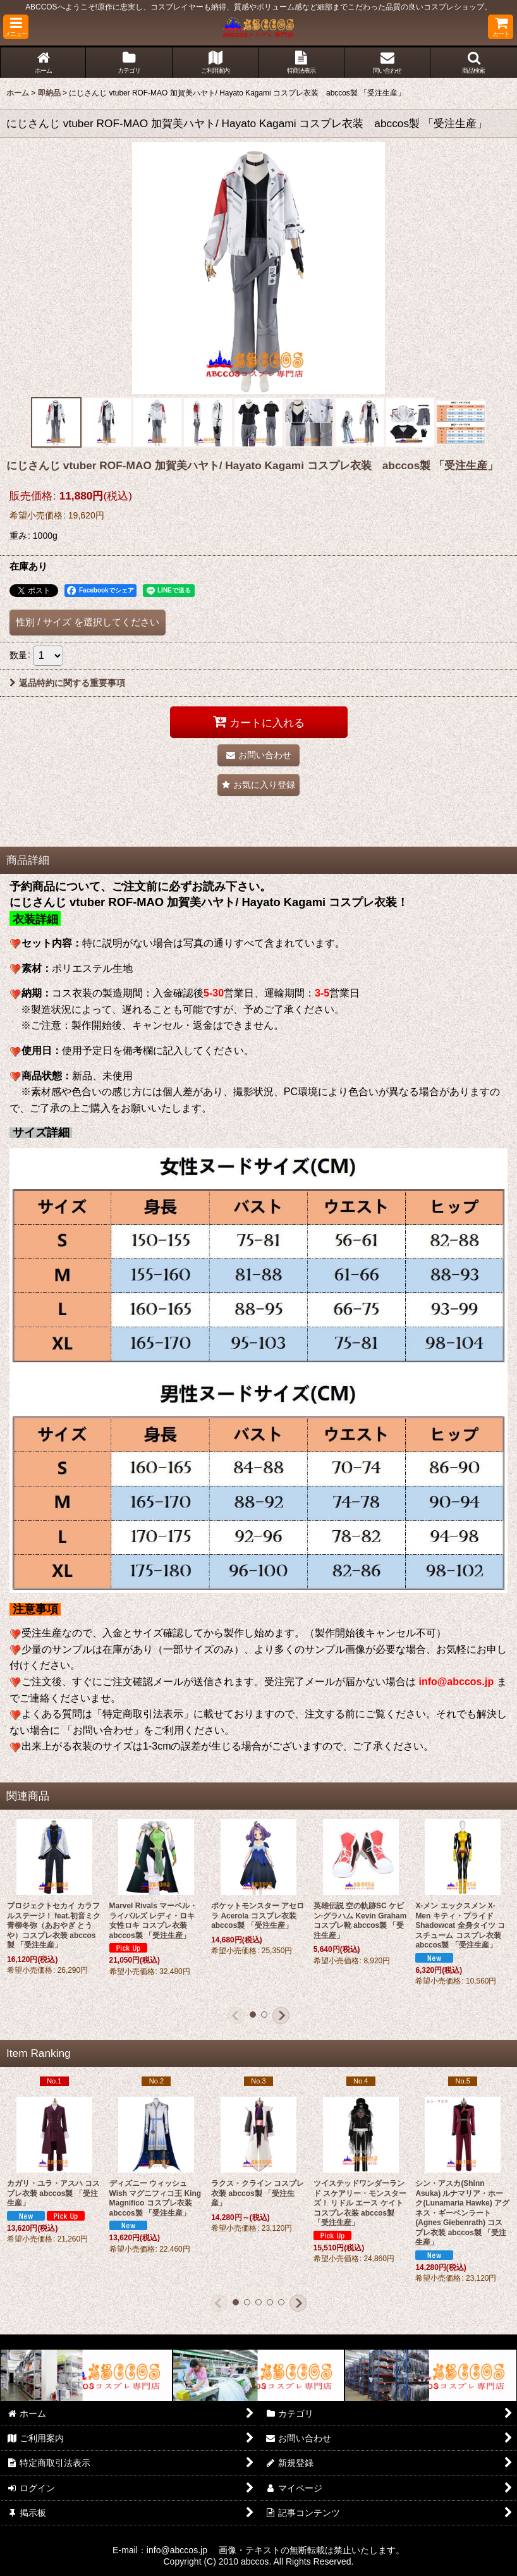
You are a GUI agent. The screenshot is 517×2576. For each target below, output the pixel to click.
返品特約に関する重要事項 (67, 683)
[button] (15, 27)
